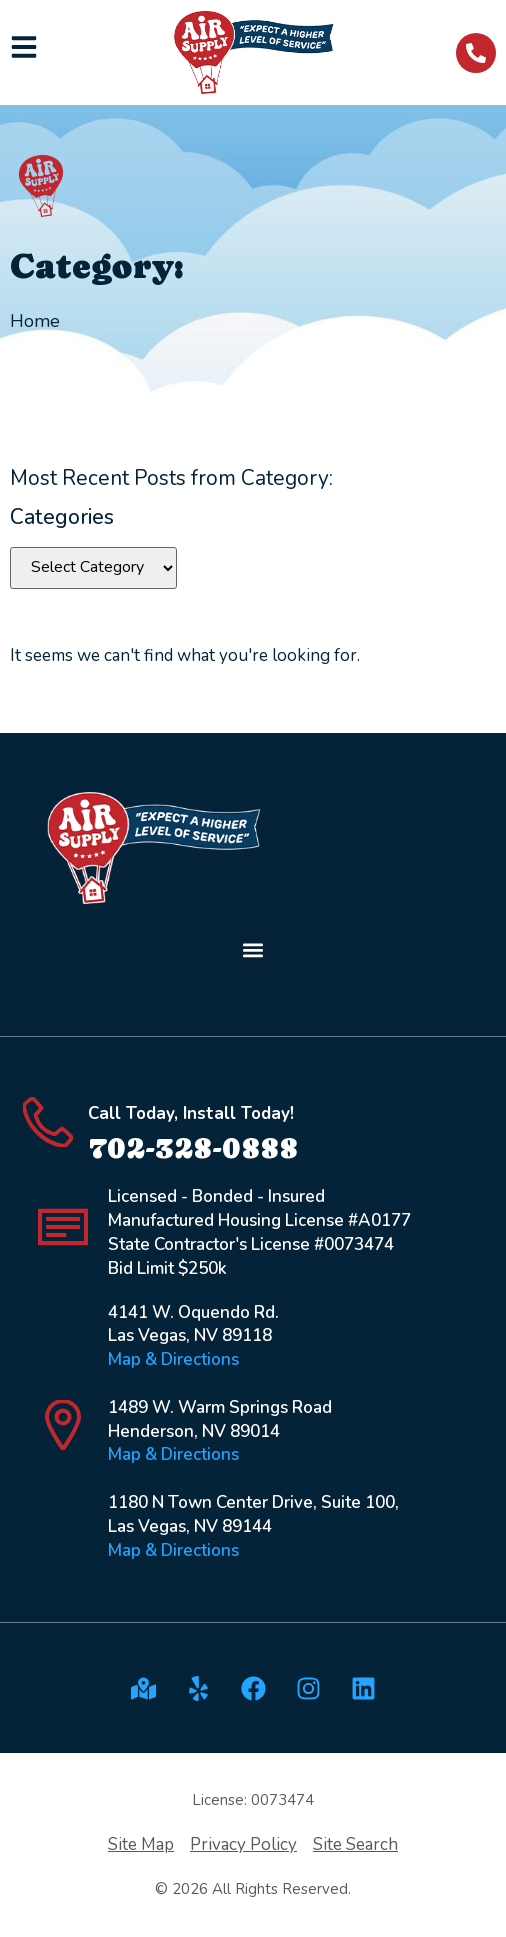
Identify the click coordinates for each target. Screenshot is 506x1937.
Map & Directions (173, 1359)
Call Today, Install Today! (191, 1113)
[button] (253, 949)
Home (35, 321)
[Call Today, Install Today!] (48, 1122)
